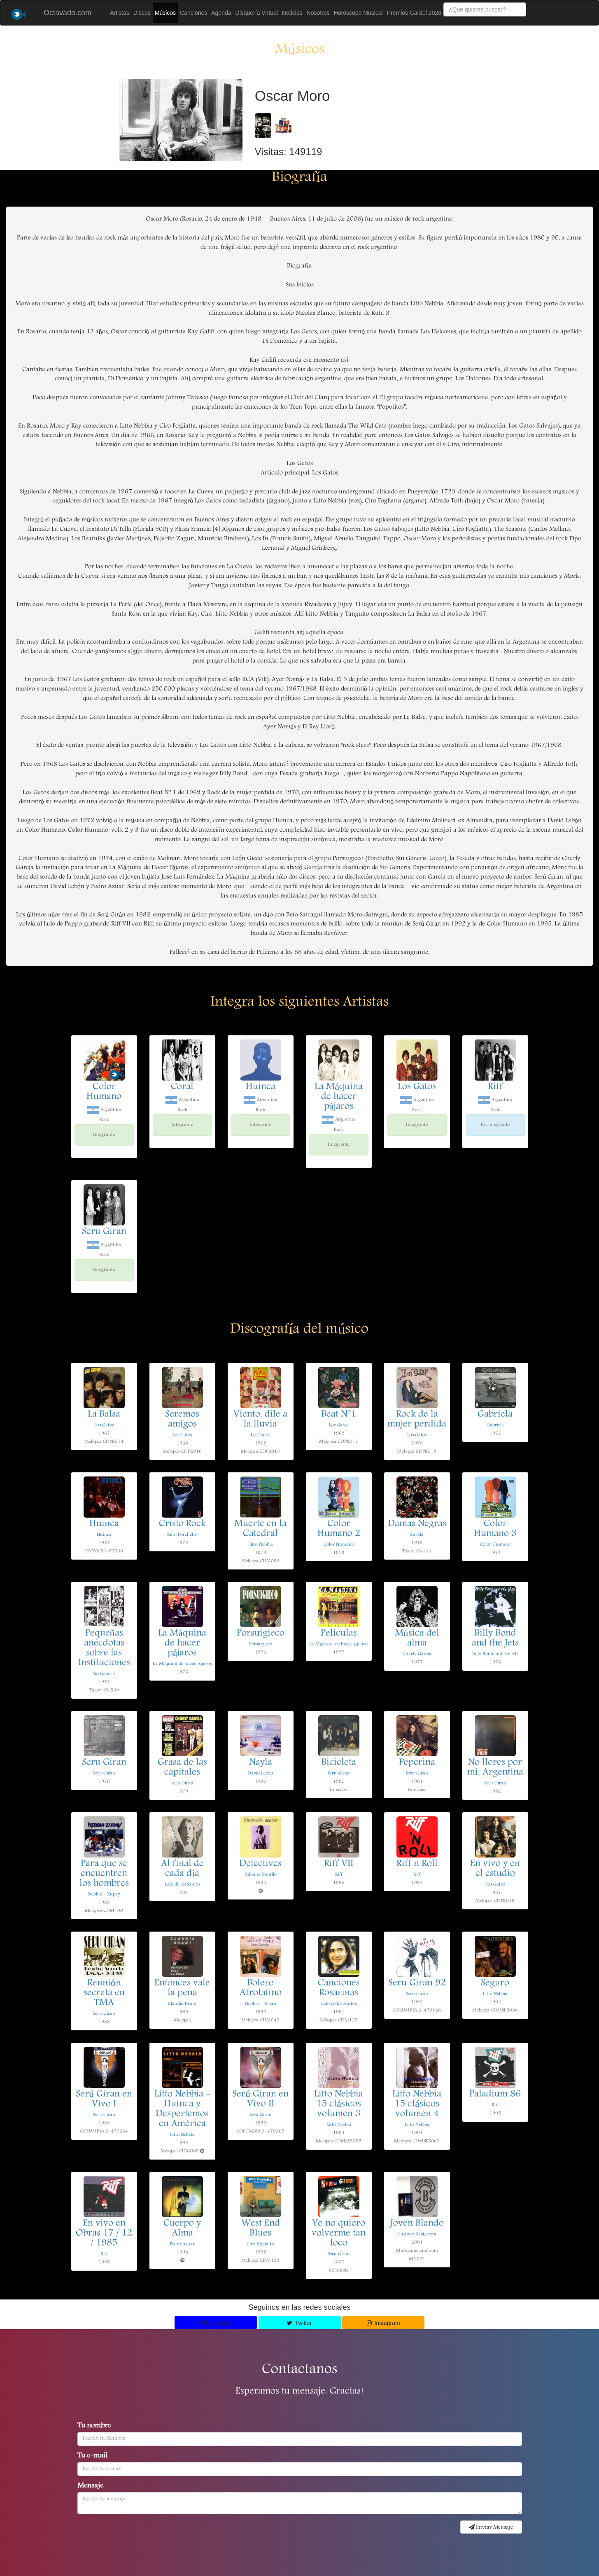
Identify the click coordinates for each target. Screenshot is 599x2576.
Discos (142, 12)
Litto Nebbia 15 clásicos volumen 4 (416, 2104)
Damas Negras (417, 1524)
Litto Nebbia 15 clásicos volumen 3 (338, 2104)
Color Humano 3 (495, 1529)
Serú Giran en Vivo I (104, 2099)
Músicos (165, 12)
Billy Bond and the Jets (495, 1638)
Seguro (495, 1983)
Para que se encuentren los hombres (104, 1874)
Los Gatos (417, 1087)
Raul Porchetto (182, 1535)
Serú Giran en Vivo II (260, 2099)
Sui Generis (104, 1674)
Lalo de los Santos (182, 1884)
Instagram (383, 2323)
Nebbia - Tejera (260, 2004)
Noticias (292, 12)
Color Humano (103, 1092)
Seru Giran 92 (417, 1983)
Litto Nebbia (260, 1544)
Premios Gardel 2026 (414, 12)
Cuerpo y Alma (182, 2229)
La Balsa (104, 1415)
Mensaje (90, 2486)
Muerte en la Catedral (260, 1529)
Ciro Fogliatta (260, 2244)
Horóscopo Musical (358, 12)
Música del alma (417, 1638)
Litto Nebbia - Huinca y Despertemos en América (182, 2109)
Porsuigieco (260, 1633)
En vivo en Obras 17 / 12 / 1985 (104, 2234)
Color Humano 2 (338, 1529)
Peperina (417, 1763)
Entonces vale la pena (182, 1988)
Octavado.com (67, 13)
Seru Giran (104, 1232)
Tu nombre (94, 2426)
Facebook (215, 2323)
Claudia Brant (182, 2004)
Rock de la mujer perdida (416, 1420)
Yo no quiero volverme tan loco (339, 2234)
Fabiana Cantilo (261, 1875)
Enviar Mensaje (491, 2527)
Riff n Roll (417, 1864)
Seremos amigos (182, 1420)
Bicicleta (338, 1763)
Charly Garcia (417, 1654)
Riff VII (338, 1864)
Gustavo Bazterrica (416, 2234)
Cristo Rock (182, 1524)
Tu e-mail (92, 2456)
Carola (417, 1535)
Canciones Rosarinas (339, 1988)
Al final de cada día (182, 1869)
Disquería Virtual (256, 12)
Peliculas (339, 1633)
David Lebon (260, 1773)
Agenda (221, 12)
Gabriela (495, 1415)
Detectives (260, 1864)
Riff (495, 1087)
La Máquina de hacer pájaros (339, 1097)
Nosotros (318, 12)
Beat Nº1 (338, 1415)
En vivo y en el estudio (495, 1869)
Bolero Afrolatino (261, 1988)
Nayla (260, 1763)
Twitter (299, 2323)
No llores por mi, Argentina (495, 1768)
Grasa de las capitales (182, 1768)
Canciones (193, 12)
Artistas (119, 12)
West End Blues (260, 2229)
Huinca (260, 1087)
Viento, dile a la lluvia (260, 1420)
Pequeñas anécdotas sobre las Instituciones (104, 1648)
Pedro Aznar (182, 2244)
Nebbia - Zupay (104, 1894)
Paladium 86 (495, 2094)
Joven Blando (417, 2224)
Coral (182, 1087)
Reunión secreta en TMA (104, 1993)
